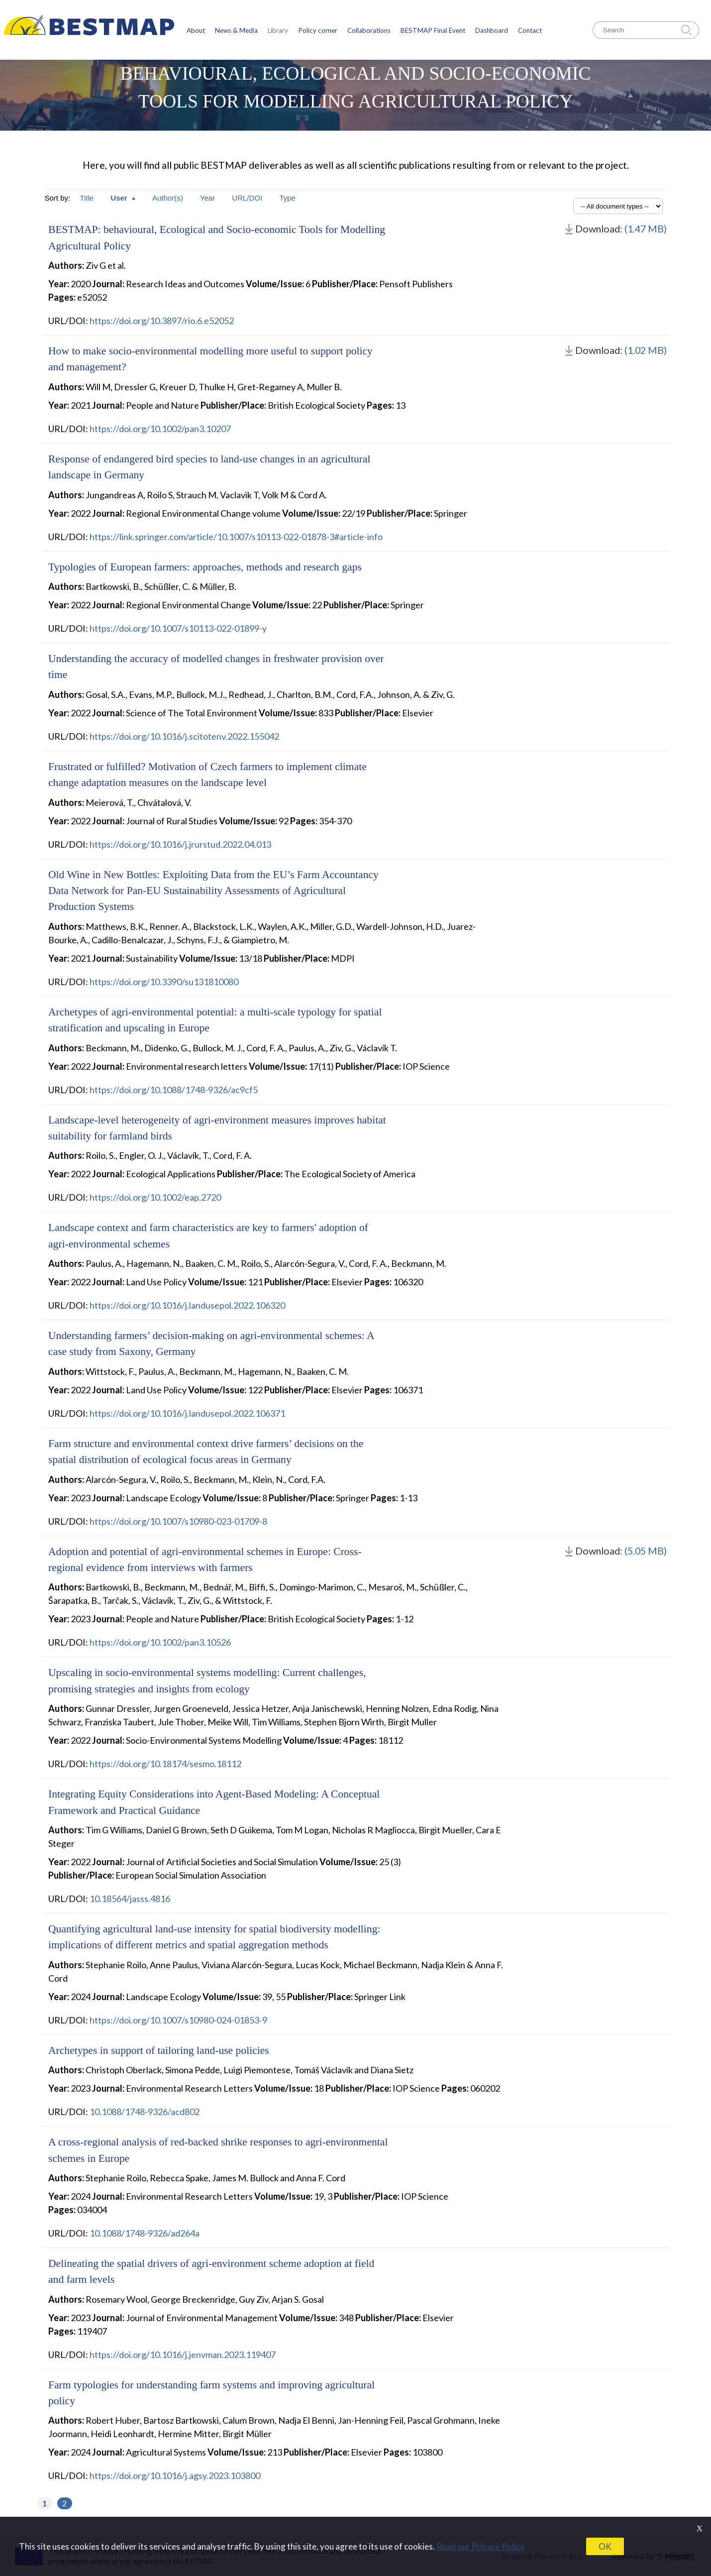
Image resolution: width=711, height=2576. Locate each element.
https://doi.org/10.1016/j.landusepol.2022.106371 (187, 1413)
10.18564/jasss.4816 (130, 1898)
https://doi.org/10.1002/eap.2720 (155, 1197)
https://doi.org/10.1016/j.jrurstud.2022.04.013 (180, 844)
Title (88, 198)
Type (287, 198)
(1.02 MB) (645, 350)
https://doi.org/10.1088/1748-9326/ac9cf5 (174, 1089)
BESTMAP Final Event (433, 30)
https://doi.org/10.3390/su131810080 (164, 981)
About (196, 30)
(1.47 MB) (645, 228)
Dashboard (491, 30)
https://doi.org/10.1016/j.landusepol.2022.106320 (187, 1305)
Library (278, 30)
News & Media (236, 30)
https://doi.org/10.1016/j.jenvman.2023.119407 (183, 2354)
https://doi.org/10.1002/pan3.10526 (160, 1642)
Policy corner (317, 30)
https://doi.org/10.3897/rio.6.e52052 (162, 320)
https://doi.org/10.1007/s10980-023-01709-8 (178, 1521)
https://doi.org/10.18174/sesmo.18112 (165, 1763)
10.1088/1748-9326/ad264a (145, 2233)
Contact (530, 30)
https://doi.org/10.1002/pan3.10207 (160, 428)
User (123, 198)
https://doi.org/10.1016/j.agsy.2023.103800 (175, 2475)
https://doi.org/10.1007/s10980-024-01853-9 (178, 2020)
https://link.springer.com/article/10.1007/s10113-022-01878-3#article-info (236, 536)
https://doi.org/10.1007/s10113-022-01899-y (178, 628)
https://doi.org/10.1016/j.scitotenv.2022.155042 (184, 736)
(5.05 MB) (645, 1551)
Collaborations (369, 30)
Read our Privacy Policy (480, 2546)
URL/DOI (248, 198)
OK (605, 2546)
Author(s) (168, 198)
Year (208, 198)
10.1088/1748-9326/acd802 (145, 2111)
